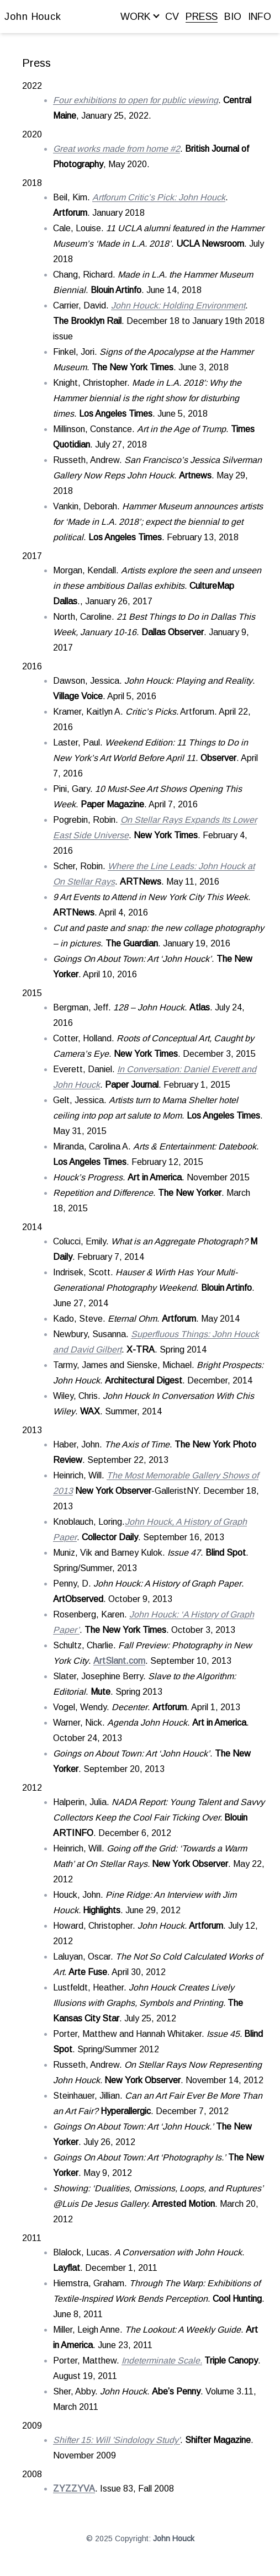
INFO (259, 16)
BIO (232, 16)
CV (172, 16)
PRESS (202, 16)
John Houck (32, 16)
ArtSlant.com (119, 1660)
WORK (139, 16)
